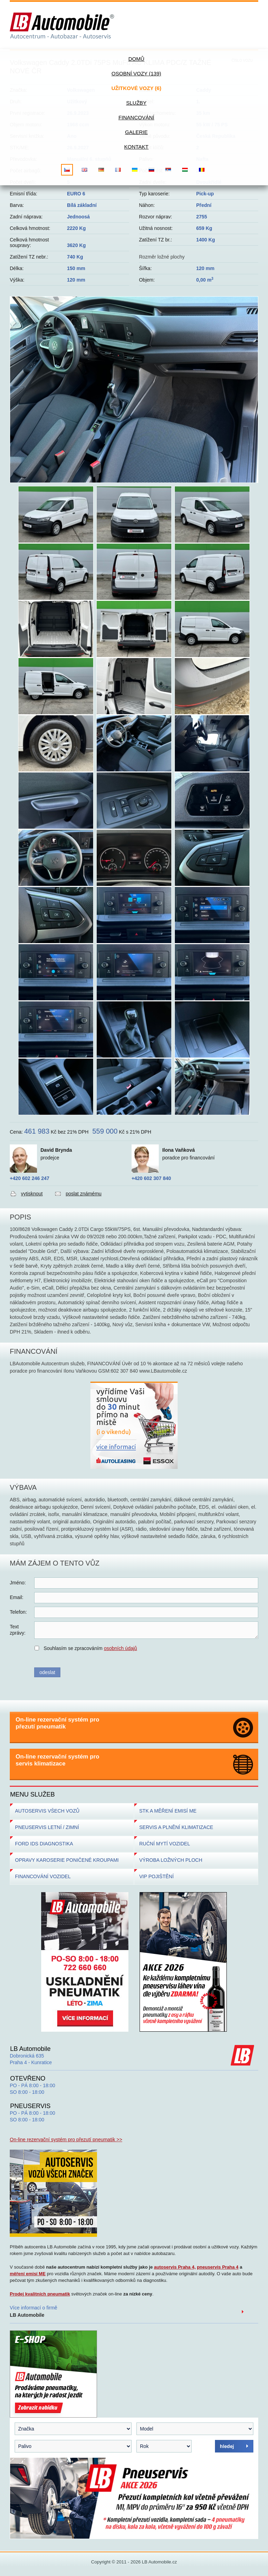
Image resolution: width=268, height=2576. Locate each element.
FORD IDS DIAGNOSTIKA (44, 1843)
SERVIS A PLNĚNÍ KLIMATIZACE (176, 1827)
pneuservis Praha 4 (217, 2267)
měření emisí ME (28, 2273)
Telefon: (18, 1612)
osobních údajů (120, 1648)
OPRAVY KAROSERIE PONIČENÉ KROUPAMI (67, 1860)
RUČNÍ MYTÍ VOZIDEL (164, 1843)
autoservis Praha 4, (174, 2267)
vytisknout (32, 1193)
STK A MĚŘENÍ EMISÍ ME (167, 1811)
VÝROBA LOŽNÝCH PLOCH (170, 1860)
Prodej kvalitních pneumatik (40, 2294)
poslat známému (84, 1193)
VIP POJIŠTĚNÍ (156, 1876)
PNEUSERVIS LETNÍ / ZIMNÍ (47, 1827)
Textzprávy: (17, 1630)
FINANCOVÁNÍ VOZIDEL (42, 1876)
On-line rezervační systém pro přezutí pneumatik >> (66, 2139)
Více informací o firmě (33, 2311)
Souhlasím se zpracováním (90, 1648)
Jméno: (18, 1582)
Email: (16, 1597)
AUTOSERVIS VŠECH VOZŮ (47, 1811)
